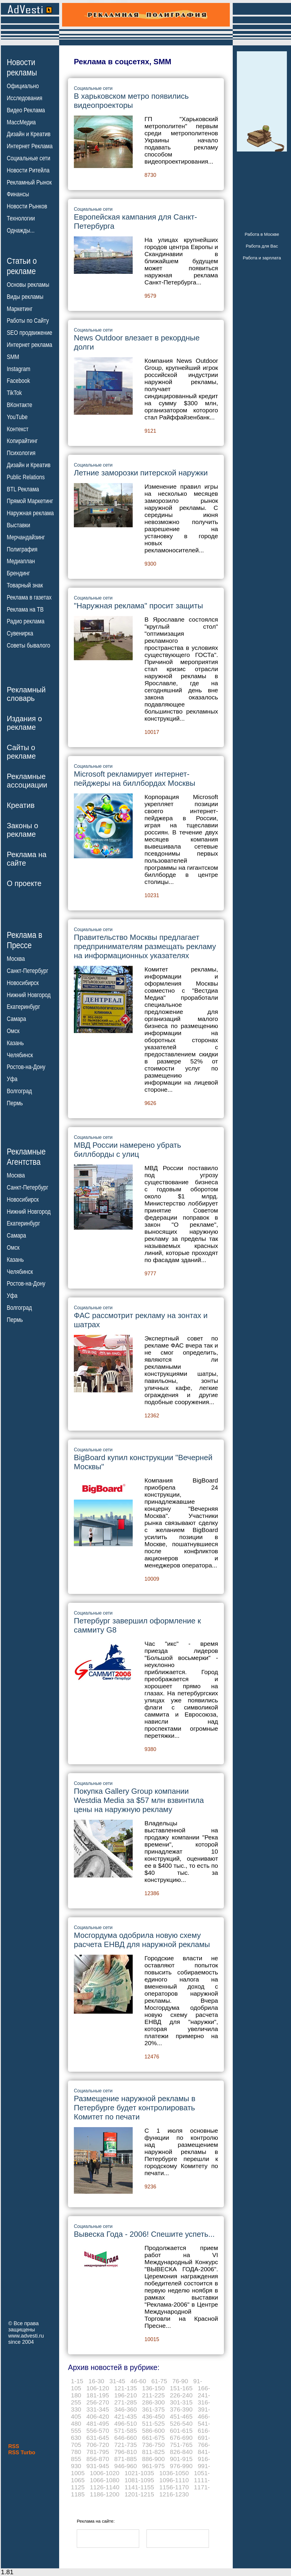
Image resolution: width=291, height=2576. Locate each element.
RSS (13, 2446)
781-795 (98, 2451)
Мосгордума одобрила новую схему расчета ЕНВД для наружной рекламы (142, 1940)
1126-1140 (104, 2487)
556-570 (98, 2430)
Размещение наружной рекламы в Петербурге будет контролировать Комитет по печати (134, 2107)
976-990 (181, 2466)
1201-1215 (139, 2494)
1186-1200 (104, 2494)
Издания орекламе (24, 722)
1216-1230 (174, 2494)
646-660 (125, 2437)
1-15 (77, 2381)
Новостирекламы (22, 67)
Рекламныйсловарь (26, 694)
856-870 (98, 2458)
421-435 (125, 2416)
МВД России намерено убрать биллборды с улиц (127, 1150)
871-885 (125, 2458)
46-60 (138, 2381)
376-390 (181, 2409)
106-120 (98, 2388)
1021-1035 (139, 2473)
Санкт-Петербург (27, 970)
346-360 (125, 2409)
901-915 (181, 2458)
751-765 (181, 2444)
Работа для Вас (262, 245)
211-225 (153, 2395)
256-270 (98, 2402)
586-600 (153, 2430)
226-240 (181, 2395)
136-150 (153, 2388)
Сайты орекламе (21, 751)
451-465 (181, 2416)
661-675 (153, 2437)
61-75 (159, 2381)
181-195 (98, 2395)
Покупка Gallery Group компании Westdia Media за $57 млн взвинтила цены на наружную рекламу (139, 1800)
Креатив (20, 805)
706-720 (98, 2444)
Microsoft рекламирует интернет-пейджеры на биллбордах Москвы (134, 779)
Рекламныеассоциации (27, 780)
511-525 (153, 2423)
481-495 (98, 2423)
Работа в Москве (262, 234)
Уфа (12, 1079)
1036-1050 (174, 2473)
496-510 (125, 2423)
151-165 (181, 2388)
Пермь (15, 1103)
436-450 (153, 2416)
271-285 (125, 2402)
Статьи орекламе (22, 266)
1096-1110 (174, 2480)
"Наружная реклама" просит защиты (138, 605)
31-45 (117, 2381)
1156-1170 (174, 2487)
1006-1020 (104, 2473)
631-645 (98, 2437)
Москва (16, 958)
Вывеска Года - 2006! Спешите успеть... (144, 2234)
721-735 (125, 2444)
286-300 (153, 2402)
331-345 (98, 2409)
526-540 (181, 2423)
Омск (13, 1031)
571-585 (125, 2430)
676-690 (181, 2437)
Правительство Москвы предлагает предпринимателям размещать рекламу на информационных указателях (145, 946)
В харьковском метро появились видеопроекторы (131, 101)
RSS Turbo (21, 2452)
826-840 (181, 2451)
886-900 (153, 2458)
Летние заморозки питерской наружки (141, 472)
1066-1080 (104, 2480)
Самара (16, 1018)
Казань (15, 1043)
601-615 (181, 2430)
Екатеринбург (23, 1006)
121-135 (125, 2388)
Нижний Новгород (29, 994)
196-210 (125, 2395)
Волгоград (19, 1091)
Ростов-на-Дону (26, 1066)
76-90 (180, 2381)
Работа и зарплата (262, 257)
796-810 (125, 2451)
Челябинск (20, 1054)
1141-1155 (139, 2487)
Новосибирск (23, 982)
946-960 (125, 2466)
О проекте (24, 883)
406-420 (98, 2416)
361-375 (153, 2409)
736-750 (153, 2444)
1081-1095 (139, 2480)
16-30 (96, 2381)
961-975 (153, 2466)
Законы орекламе (22, 829)
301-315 (181, 2402)
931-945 (98, 2466)
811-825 (153, 2451)
